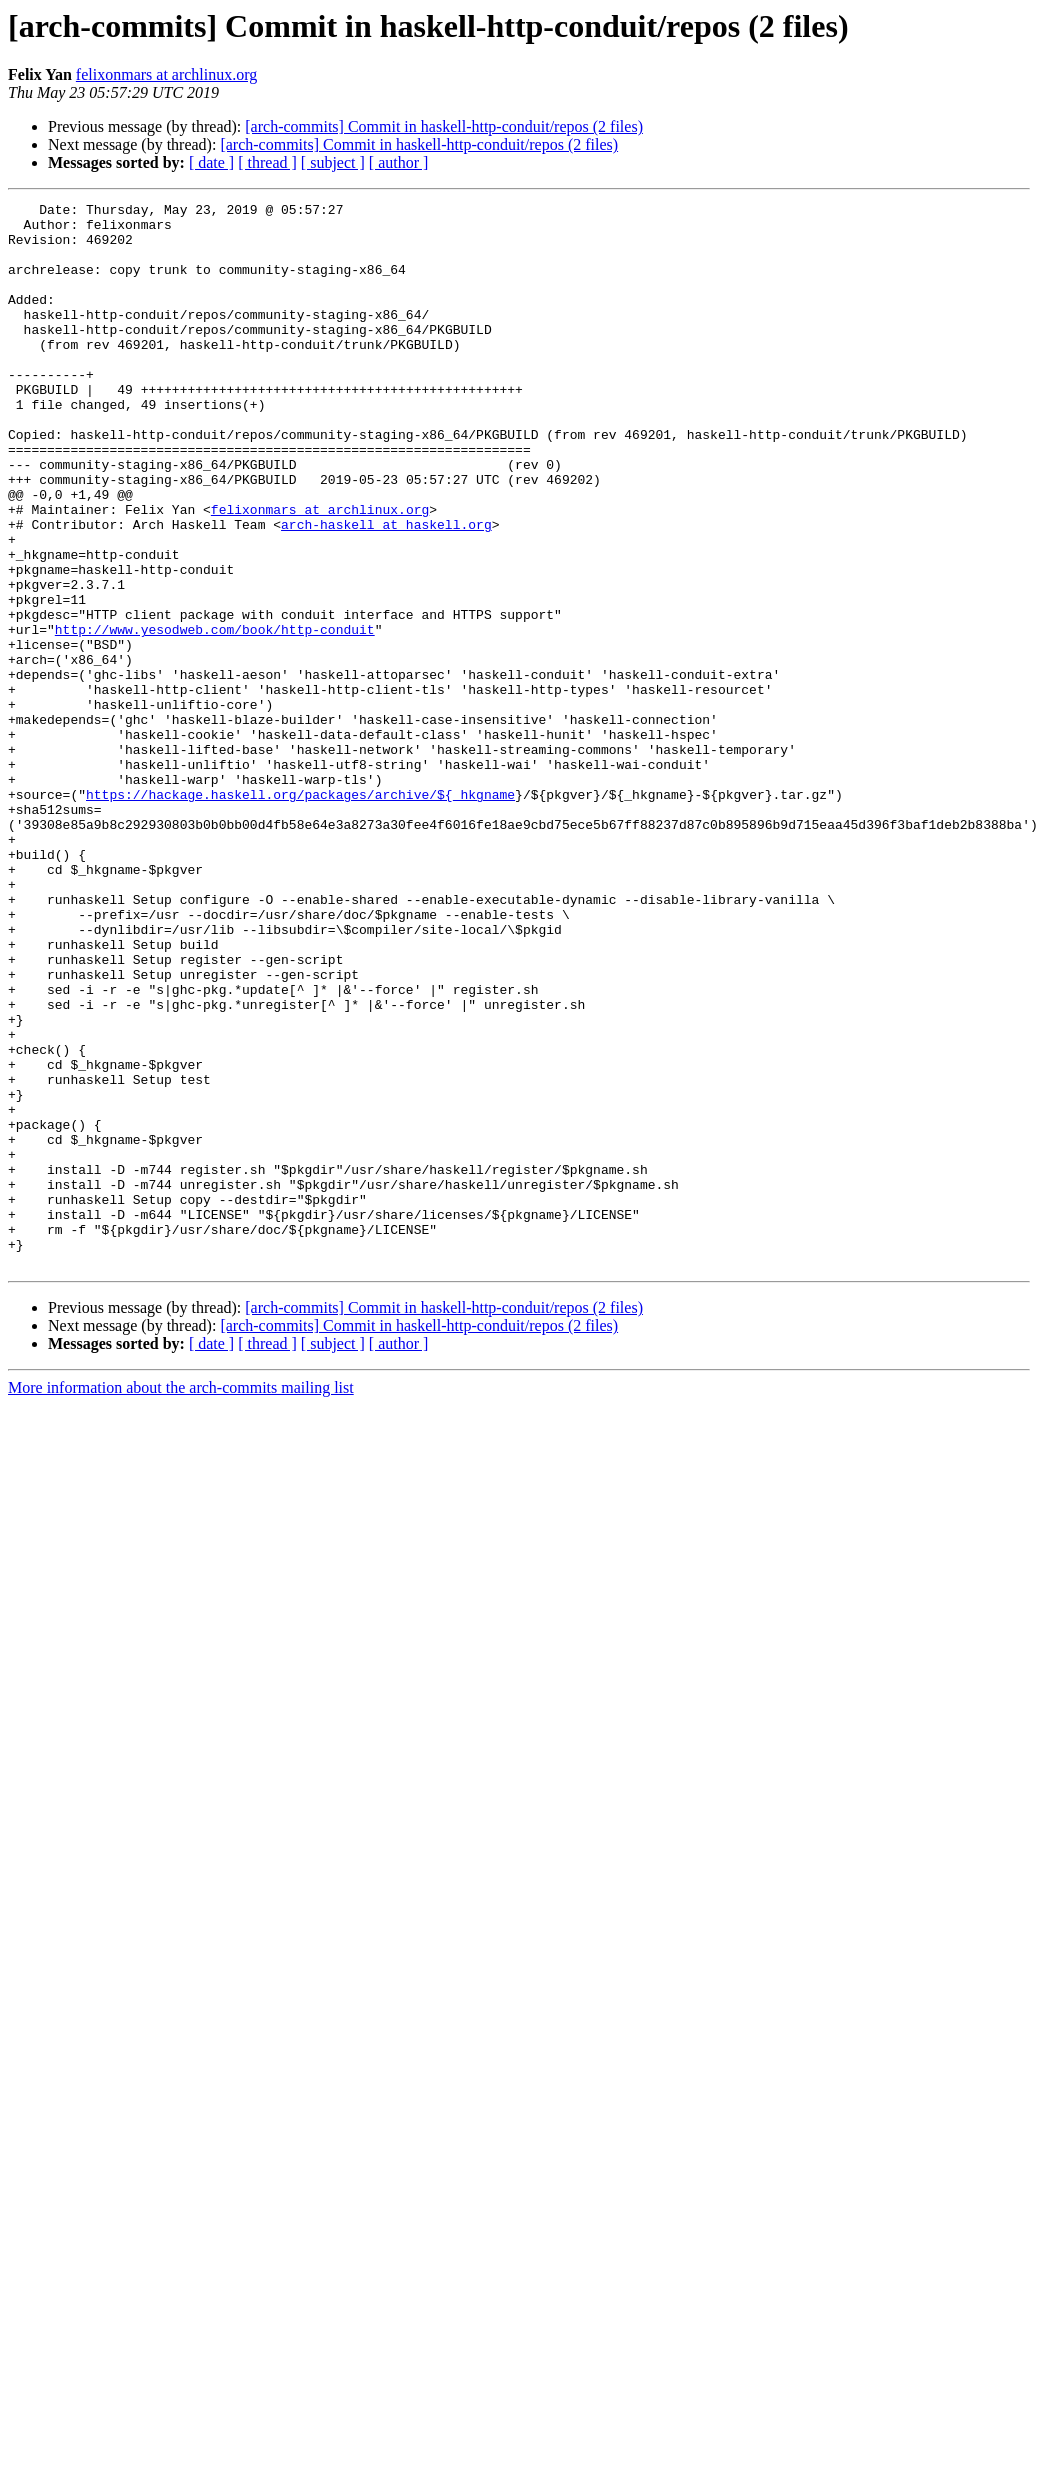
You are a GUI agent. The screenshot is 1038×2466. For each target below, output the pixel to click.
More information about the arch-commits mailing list (181, 1600)
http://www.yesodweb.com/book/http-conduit (215, 716)
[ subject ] (333, 162)
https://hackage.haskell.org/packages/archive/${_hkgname (300, 914)
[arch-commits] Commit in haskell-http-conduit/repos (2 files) (444, 126)
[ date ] (211, 162)
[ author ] (399, 162)
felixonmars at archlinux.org (166, 74)
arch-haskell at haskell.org (386, 590)
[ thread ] (267, 162)
